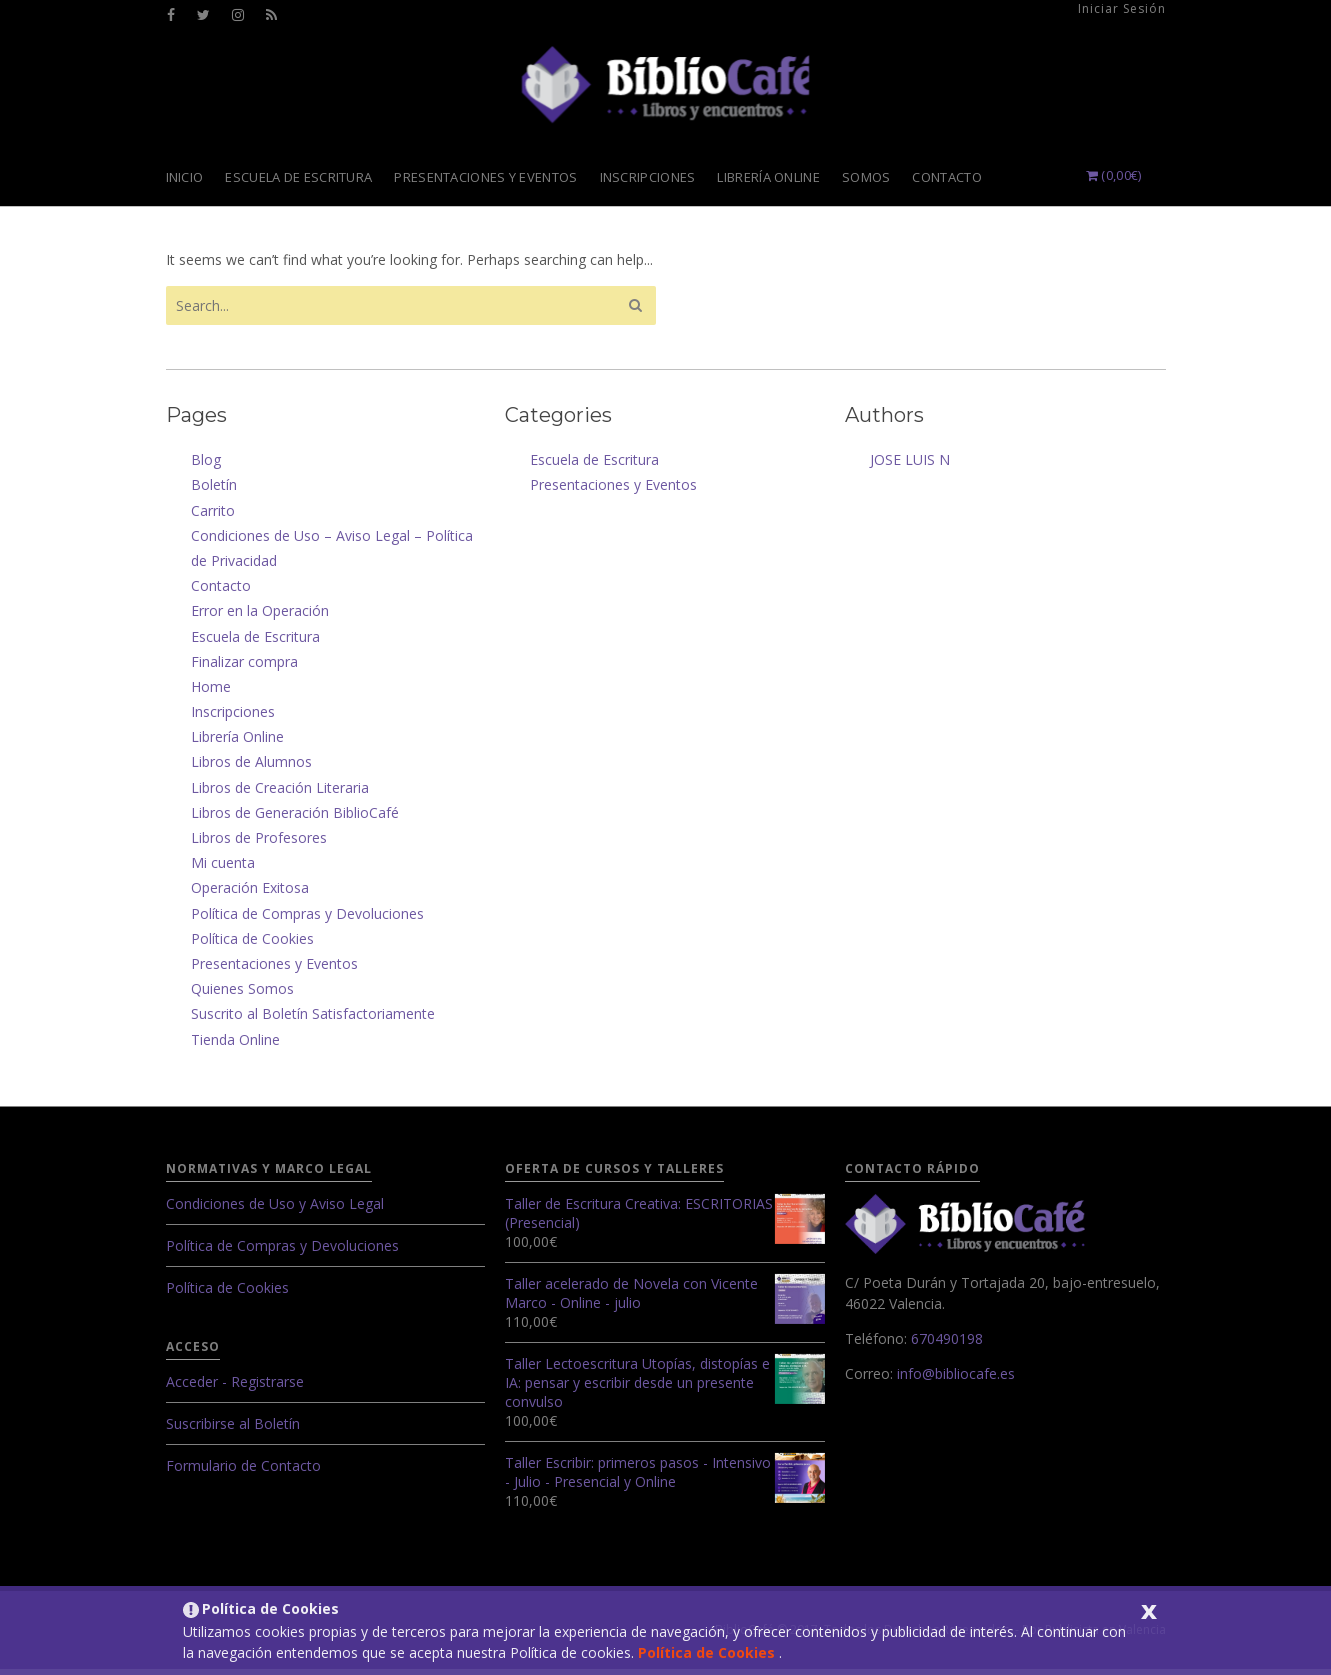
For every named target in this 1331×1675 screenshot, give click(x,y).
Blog (206, 465)
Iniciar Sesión (1122, 8)
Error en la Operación (260, 616)
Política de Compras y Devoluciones (307, 919)
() (1114, 181)
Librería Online (237, 742)
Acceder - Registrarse (235, 1387)
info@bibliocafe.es (956, 1379)
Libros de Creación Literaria (280, 793)
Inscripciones (233, 717)
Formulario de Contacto (243, 1471)
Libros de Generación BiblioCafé (295, 818)
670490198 (947, 1344)
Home (211, 692)
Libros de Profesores (259, 843)
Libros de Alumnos (251, 767)
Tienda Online (235, 1045)
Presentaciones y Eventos (274, 969)
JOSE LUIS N (910, 465)
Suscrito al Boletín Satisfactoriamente (313, 1019)
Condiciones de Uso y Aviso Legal (275, 1209)
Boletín (214, 490)
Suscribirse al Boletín (233, 1429)
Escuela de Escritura (255, 642)
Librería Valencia (666, 88)
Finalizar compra (244, 667)
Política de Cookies (708, 1652)
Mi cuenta (223, 868)
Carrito (213, 516)
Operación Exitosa (250, 893)
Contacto (221, 591)
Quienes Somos (242, 994)
